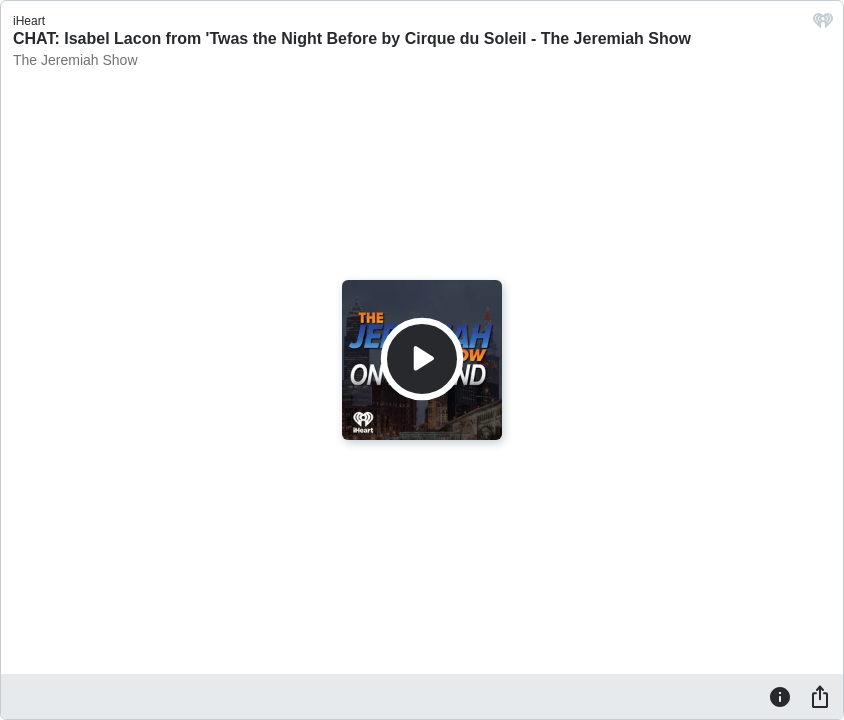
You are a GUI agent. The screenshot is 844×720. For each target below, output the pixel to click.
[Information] (780, 696)
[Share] (820, 696)
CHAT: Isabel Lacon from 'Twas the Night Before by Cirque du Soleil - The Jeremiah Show (352, 38)
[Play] (422, 359)
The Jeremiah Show (75, 60)
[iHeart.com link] (823, 25)
